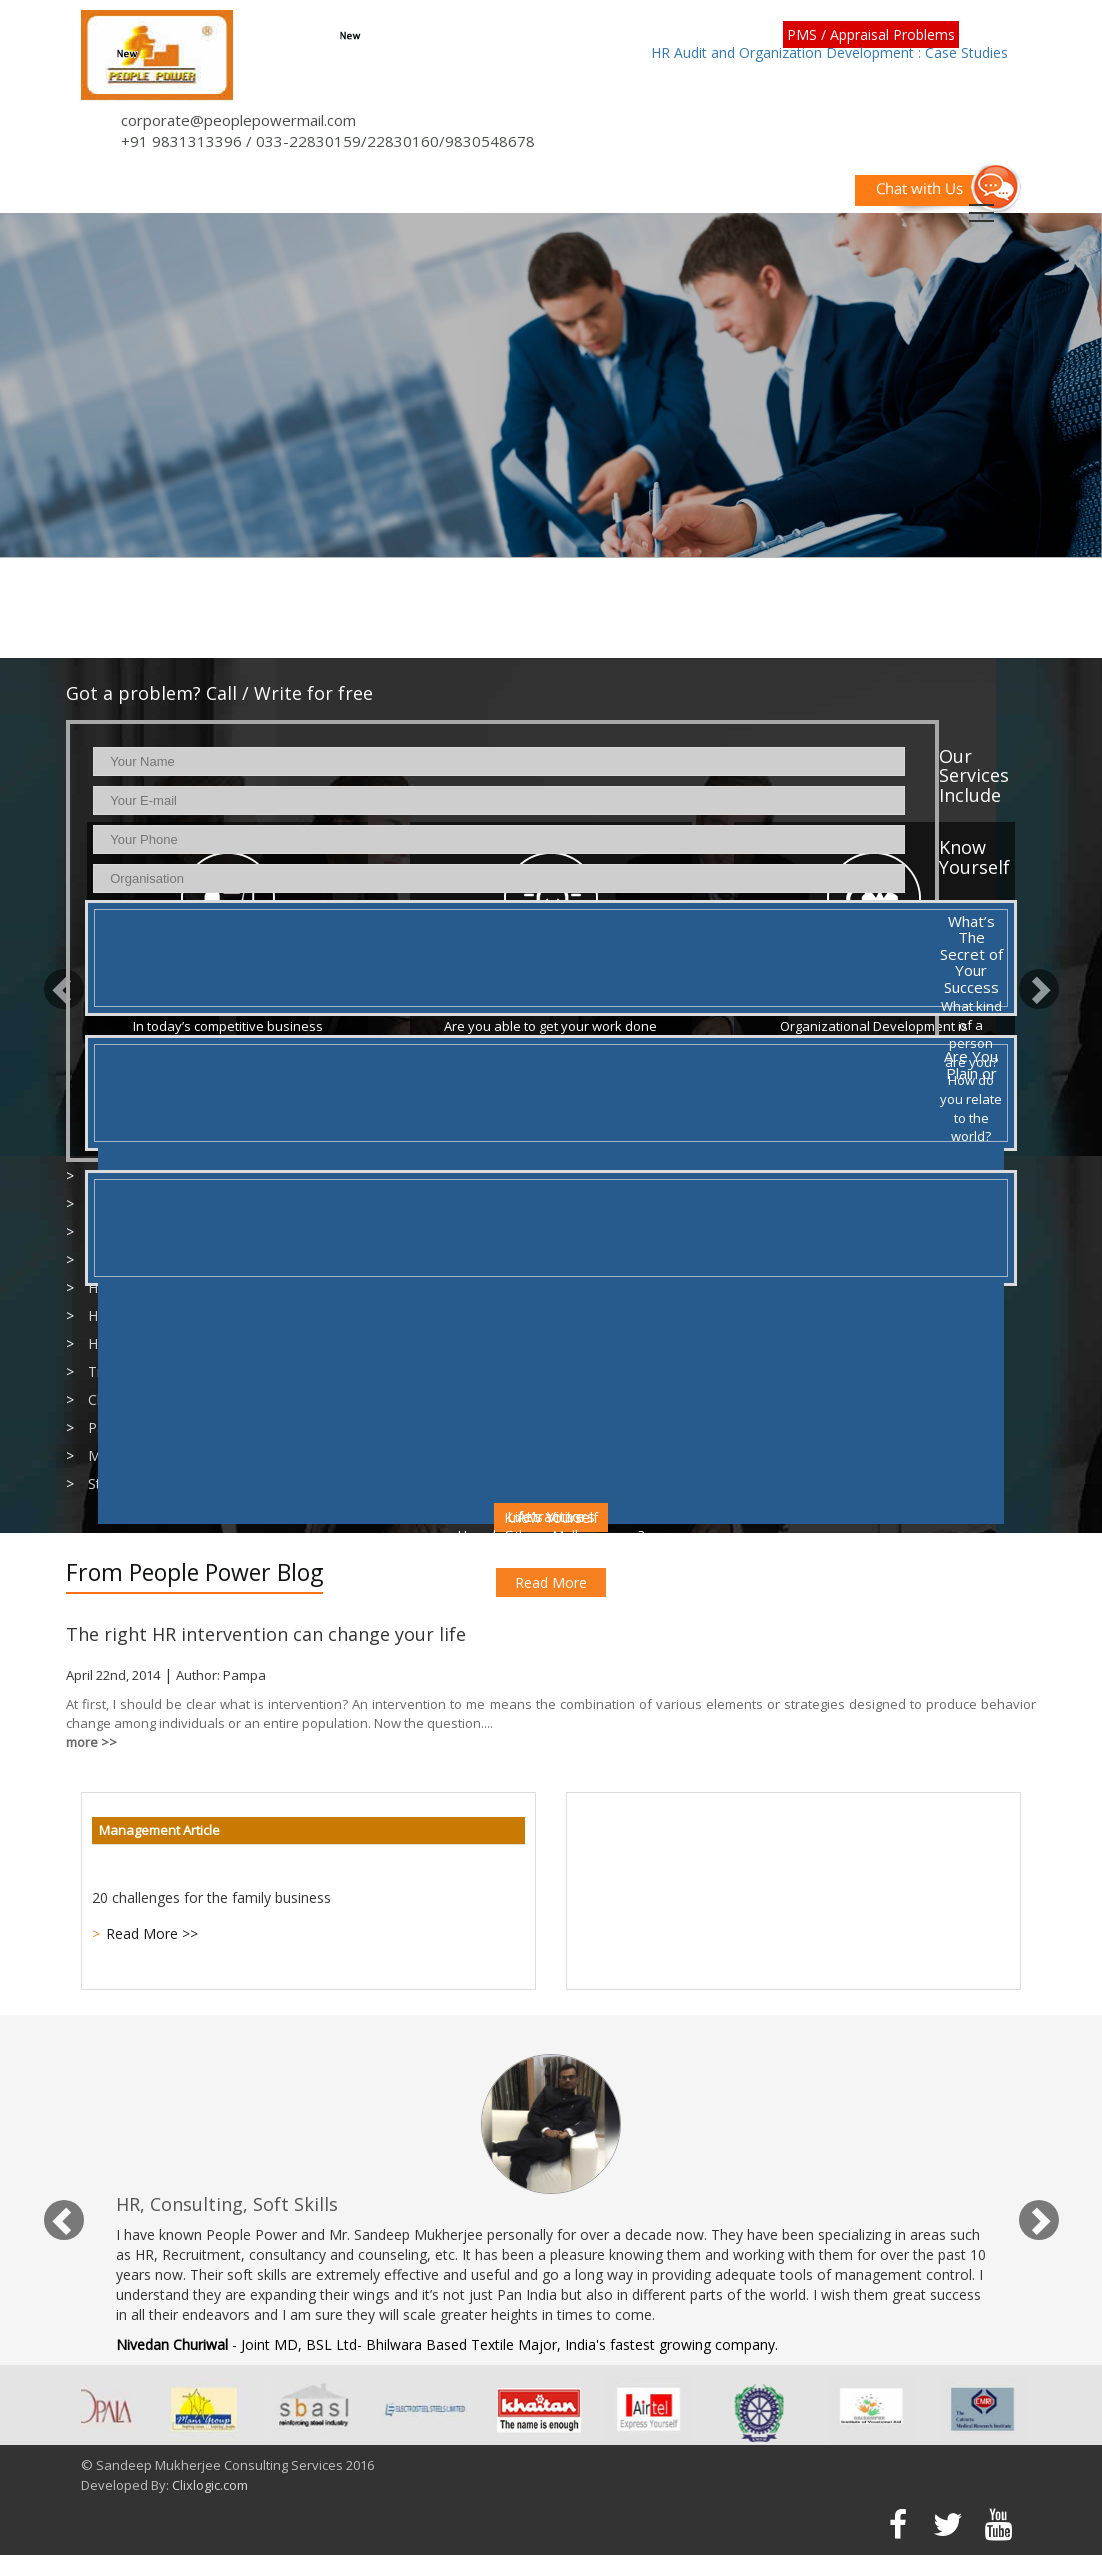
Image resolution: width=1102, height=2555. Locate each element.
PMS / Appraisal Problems (871, 34)
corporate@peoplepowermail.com (238, 120)
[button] (53, 980)
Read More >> (152, 1933)
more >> (91, 1742)
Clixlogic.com (210, 2485)
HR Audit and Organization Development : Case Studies (829, 52)
